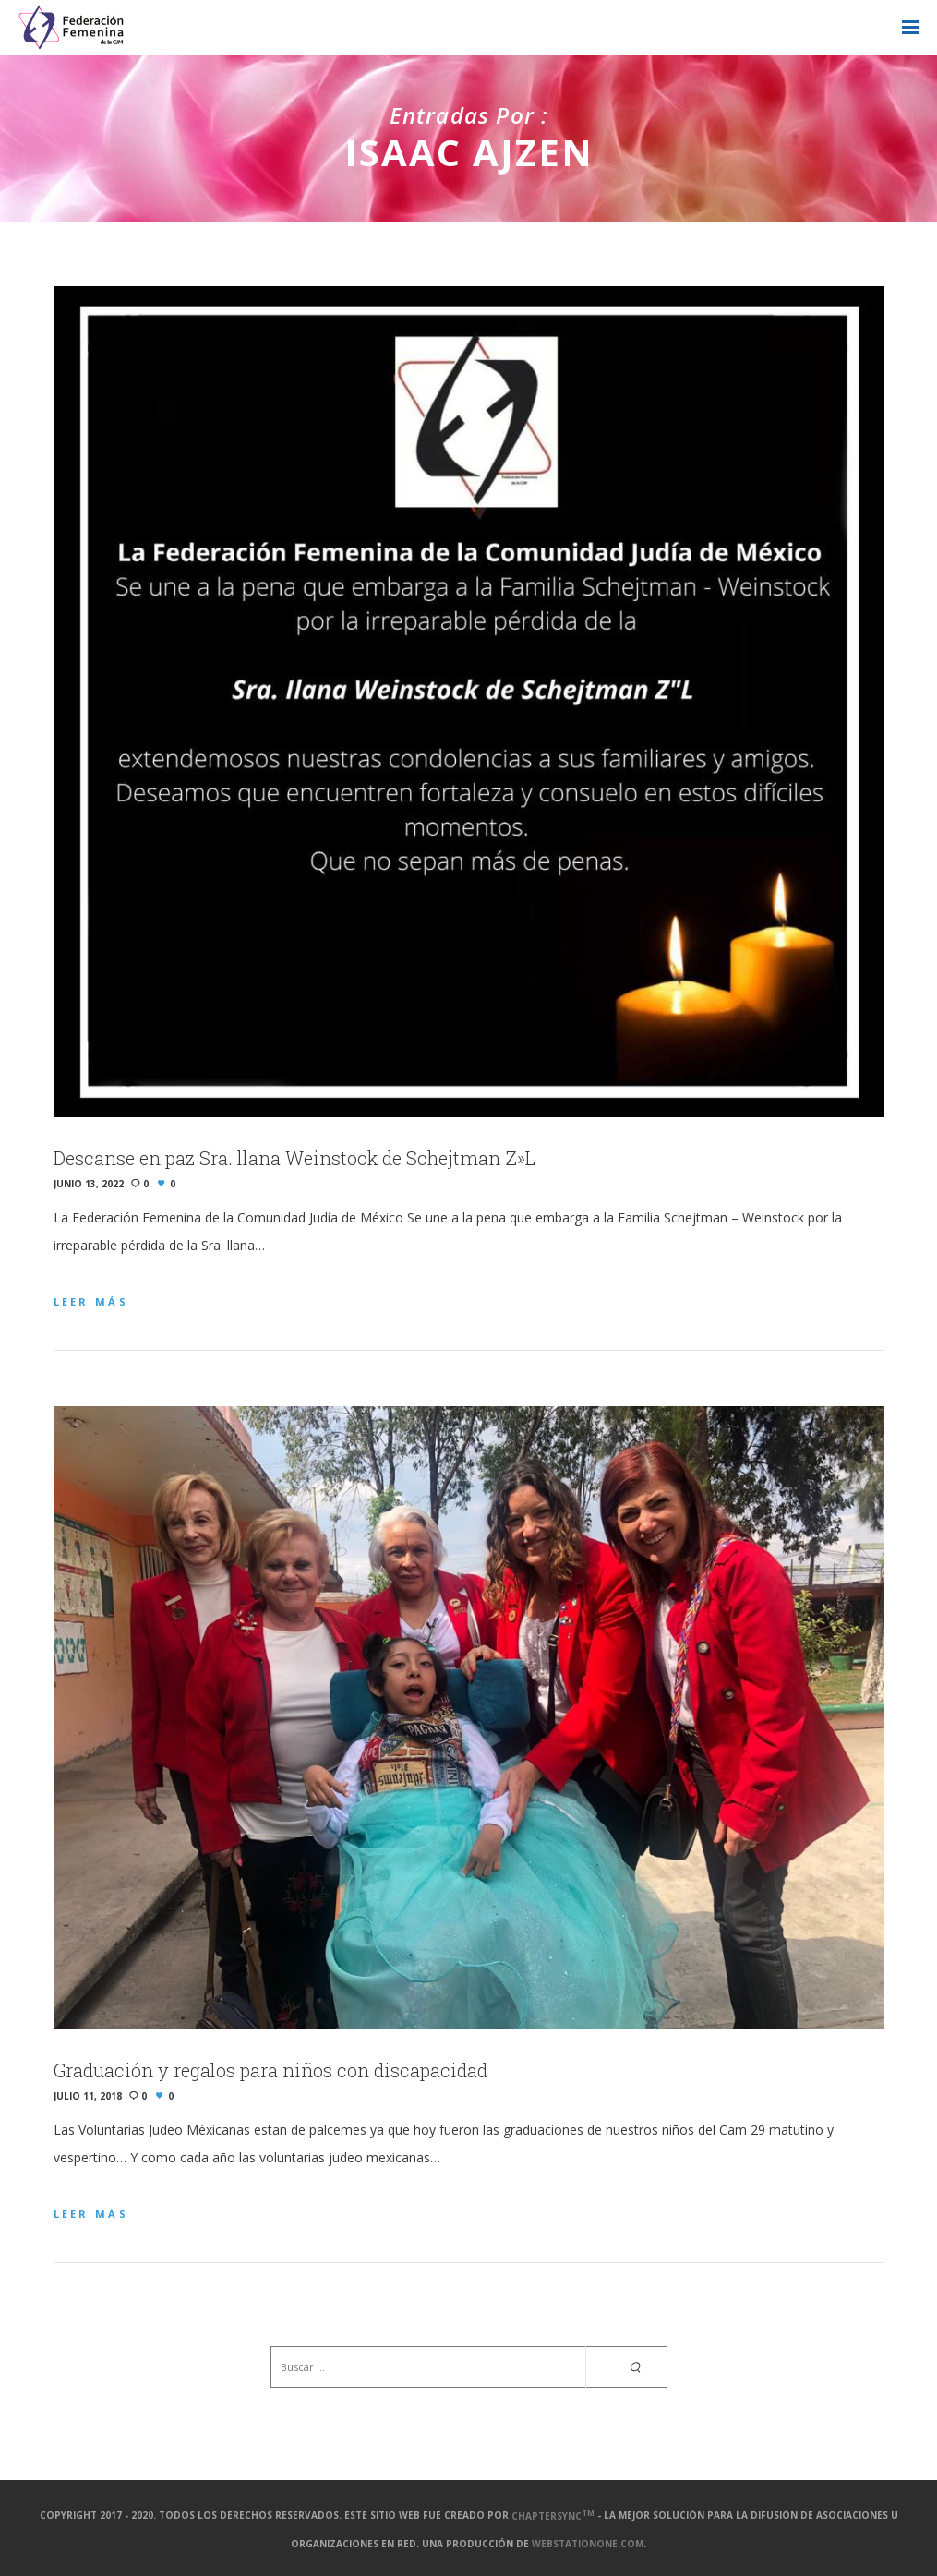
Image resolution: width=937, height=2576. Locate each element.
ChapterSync (553, 2516)
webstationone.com (587, 2543)
